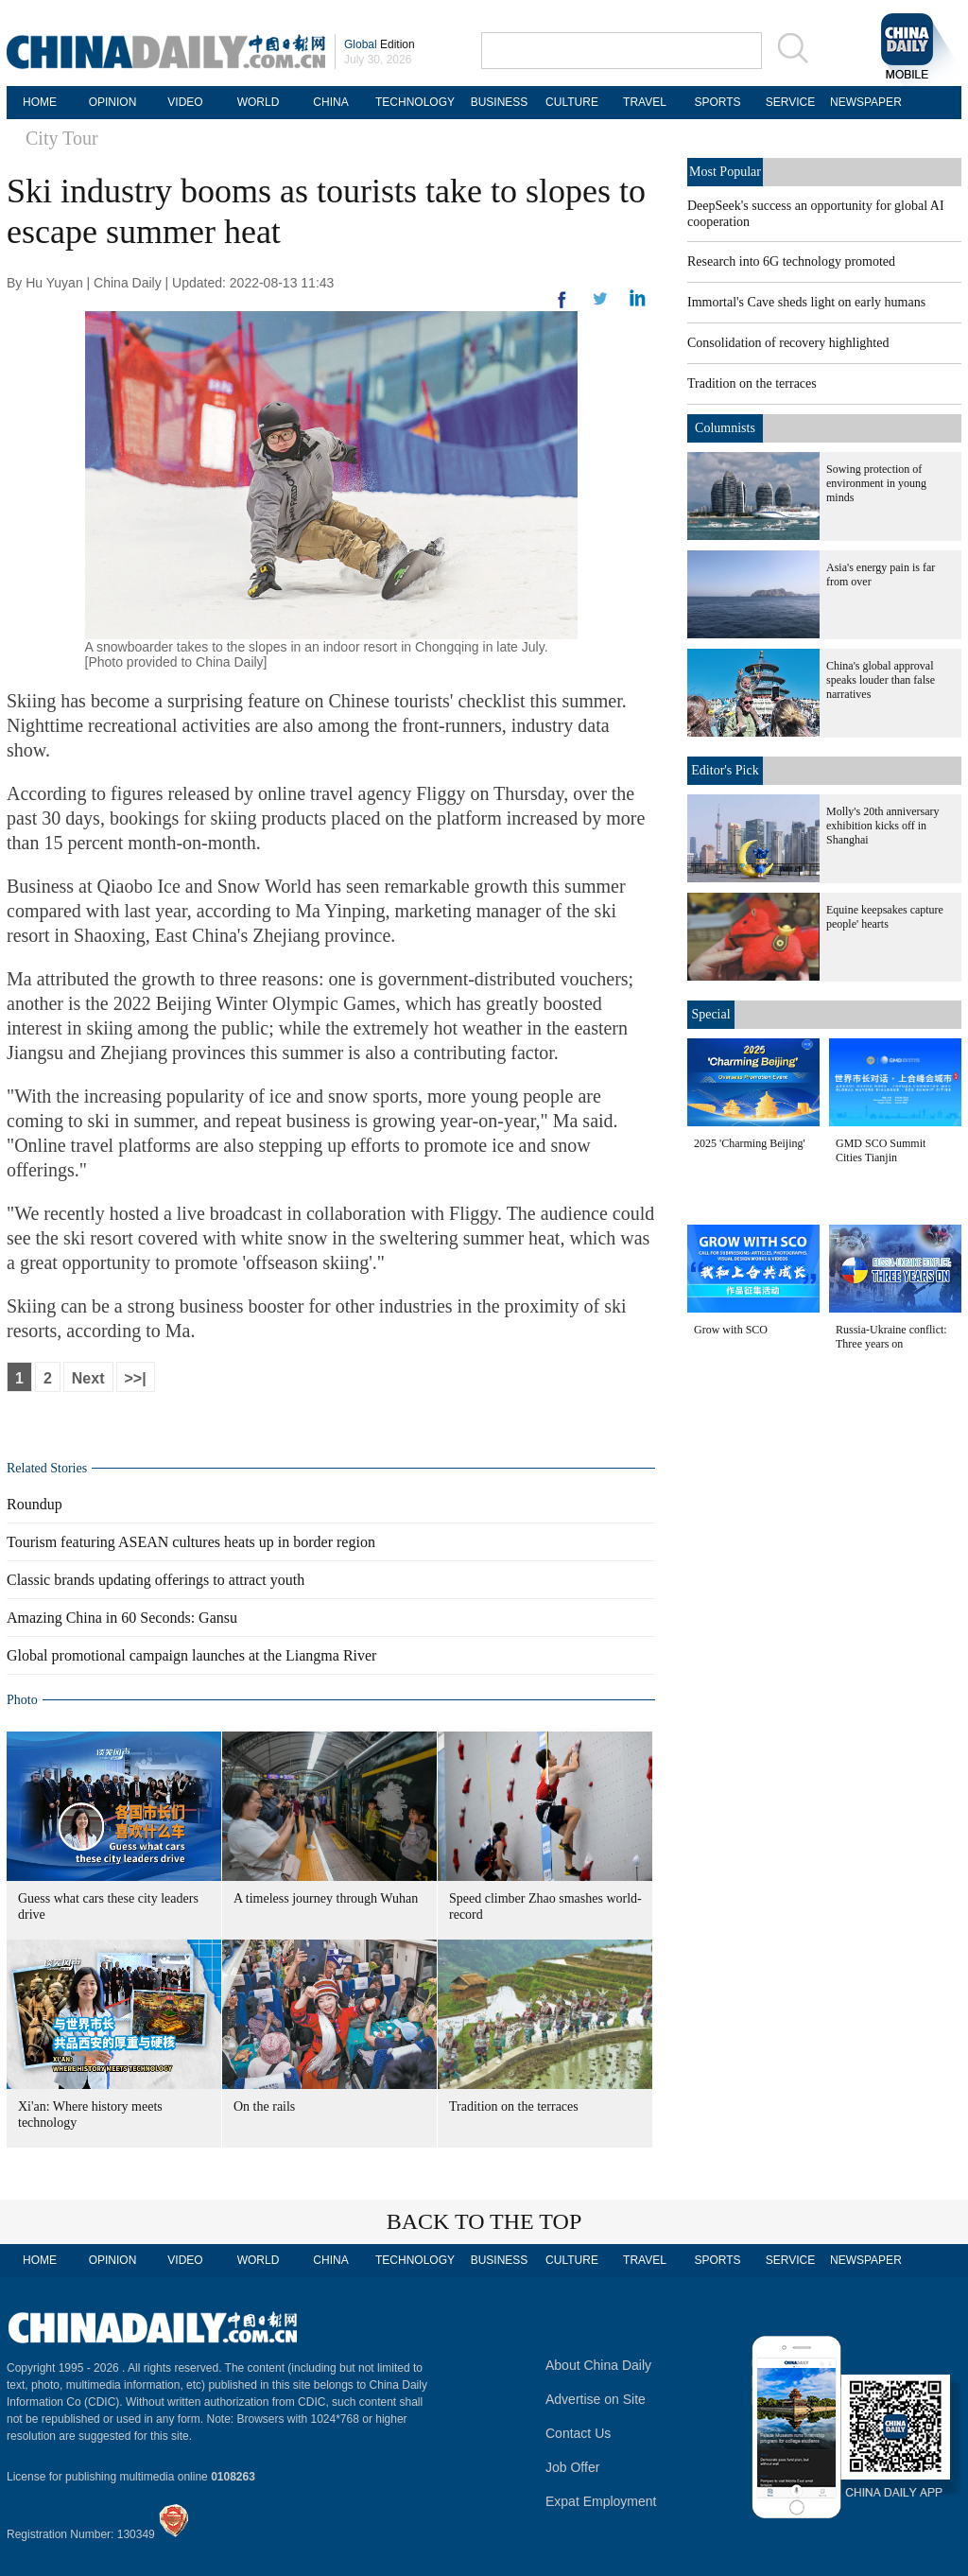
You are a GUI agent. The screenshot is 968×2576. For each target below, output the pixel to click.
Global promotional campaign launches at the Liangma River (191, 1655)
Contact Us (578, 2433)
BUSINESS (499, 102)
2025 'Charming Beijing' (749, 1143)
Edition (379, 44)
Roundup (34, 1504)
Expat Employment (601, 2501)
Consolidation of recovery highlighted (788, 343)
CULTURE (571, 102)
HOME (40, 102)
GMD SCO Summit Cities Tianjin (880, 1150)
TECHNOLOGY (415, 102)
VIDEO (184, 102)
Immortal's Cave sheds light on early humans (806, 302)
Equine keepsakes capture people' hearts (884, 917)
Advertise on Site (595, 2399)
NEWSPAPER (863, 102)
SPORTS (717, 102)
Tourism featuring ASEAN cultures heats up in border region (191, 1542)
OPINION (113, 102)
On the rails (264, 2106)
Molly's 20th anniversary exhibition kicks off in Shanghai (882, 825)
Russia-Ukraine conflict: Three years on (891, 1336)
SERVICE (790, 102)
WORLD (258, 102)
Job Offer (572, 2467)
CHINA (330, 102)
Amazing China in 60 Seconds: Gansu (122, 1618)
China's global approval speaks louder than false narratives (880, 680)
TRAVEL (644, 102)
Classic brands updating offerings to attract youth (155, 1580)
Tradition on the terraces (514, 2106)
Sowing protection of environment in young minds (876, 483)
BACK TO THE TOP (484, 2221)
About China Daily (598, 2365)
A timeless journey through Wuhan (325, 1898)
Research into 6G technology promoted (791, 261)
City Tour (62, 138)
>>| (136, 1378)
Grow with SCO (731, 1329)
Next (88, 1378)
